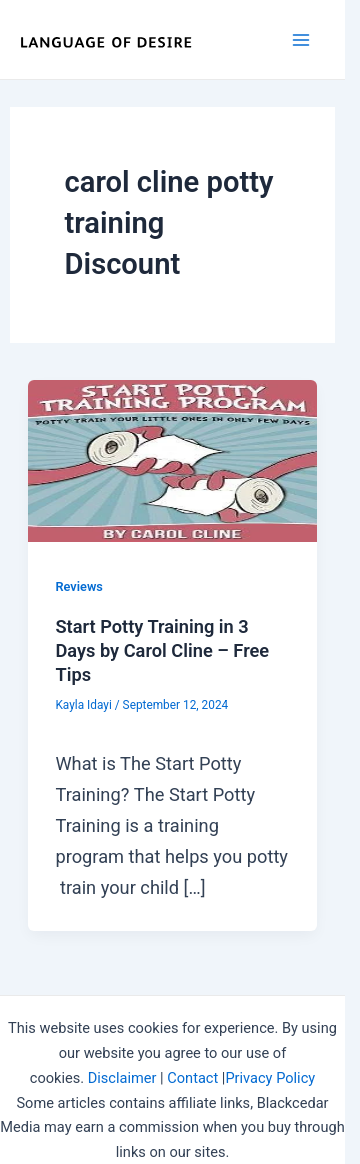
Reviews (78, 586)
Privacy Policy (270, 1078)
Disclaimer (122, 1078)
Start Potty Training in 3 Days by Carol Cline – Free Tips (162, 650)
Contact (192, 1078)
